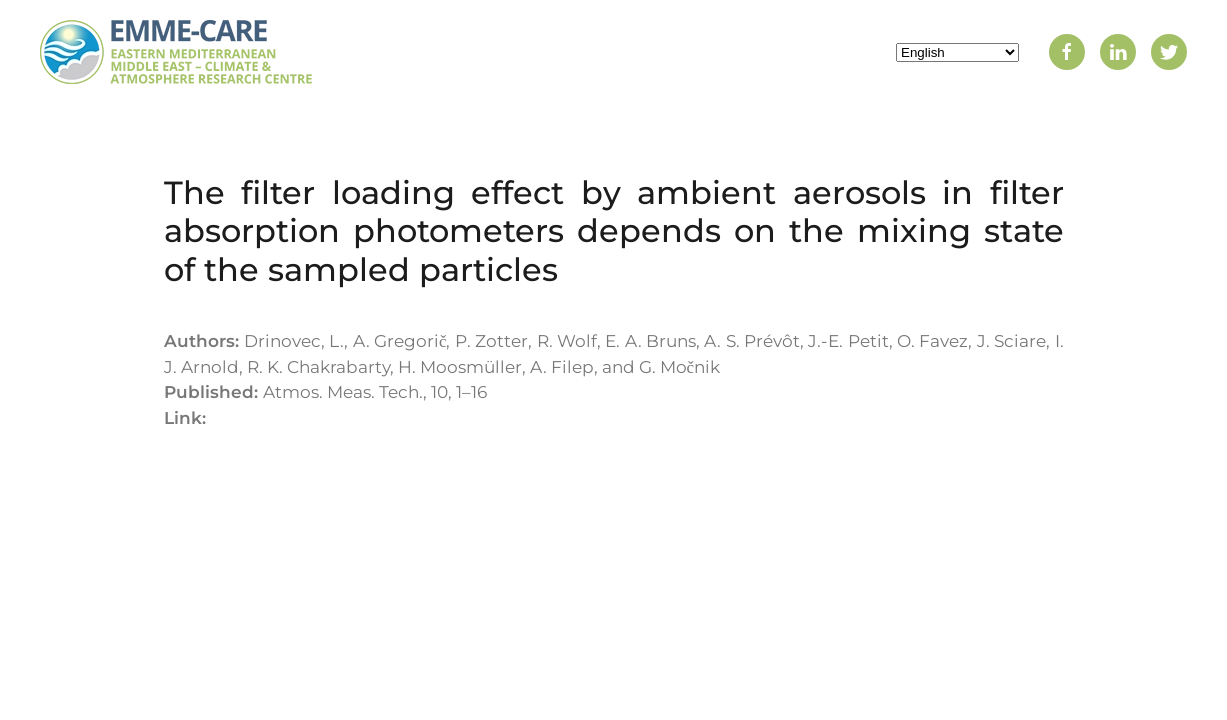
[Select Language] (957, 52)
